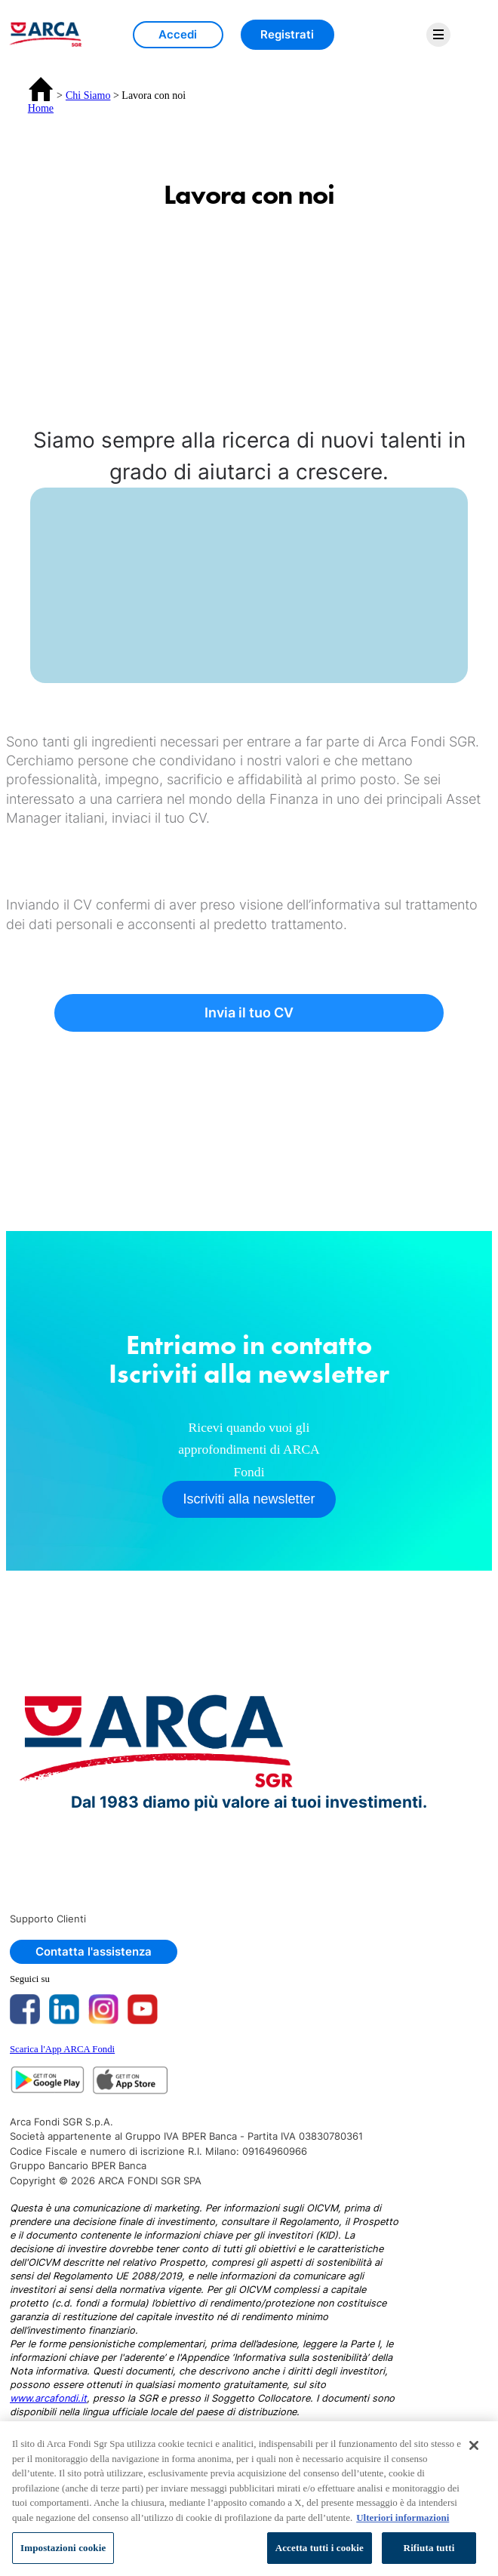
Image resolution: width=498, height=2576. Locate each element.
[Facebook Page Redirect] (29, 2009)
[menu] (438, 35)
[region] (249, 2498)
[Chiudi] (473, 2445)
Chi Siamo (88, 95)
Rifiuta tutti (429, 2547)
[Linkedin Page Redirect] (68, 2009)
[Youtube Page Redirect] (147, 2009)
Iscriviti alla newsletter (249, 1499)
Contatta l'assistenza (93, 1951)
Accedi (177, 34)
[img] (43, 34)
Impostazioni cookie (63, 2547)
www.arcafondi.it (48, 2398)
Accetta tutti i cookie (319, 2547)
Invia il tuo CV (249, 1012)
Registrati (287, 34)
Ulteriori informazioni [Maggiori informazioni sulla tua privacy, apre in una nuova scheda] (402, 2517)
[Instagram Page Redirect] (108, 2009)
